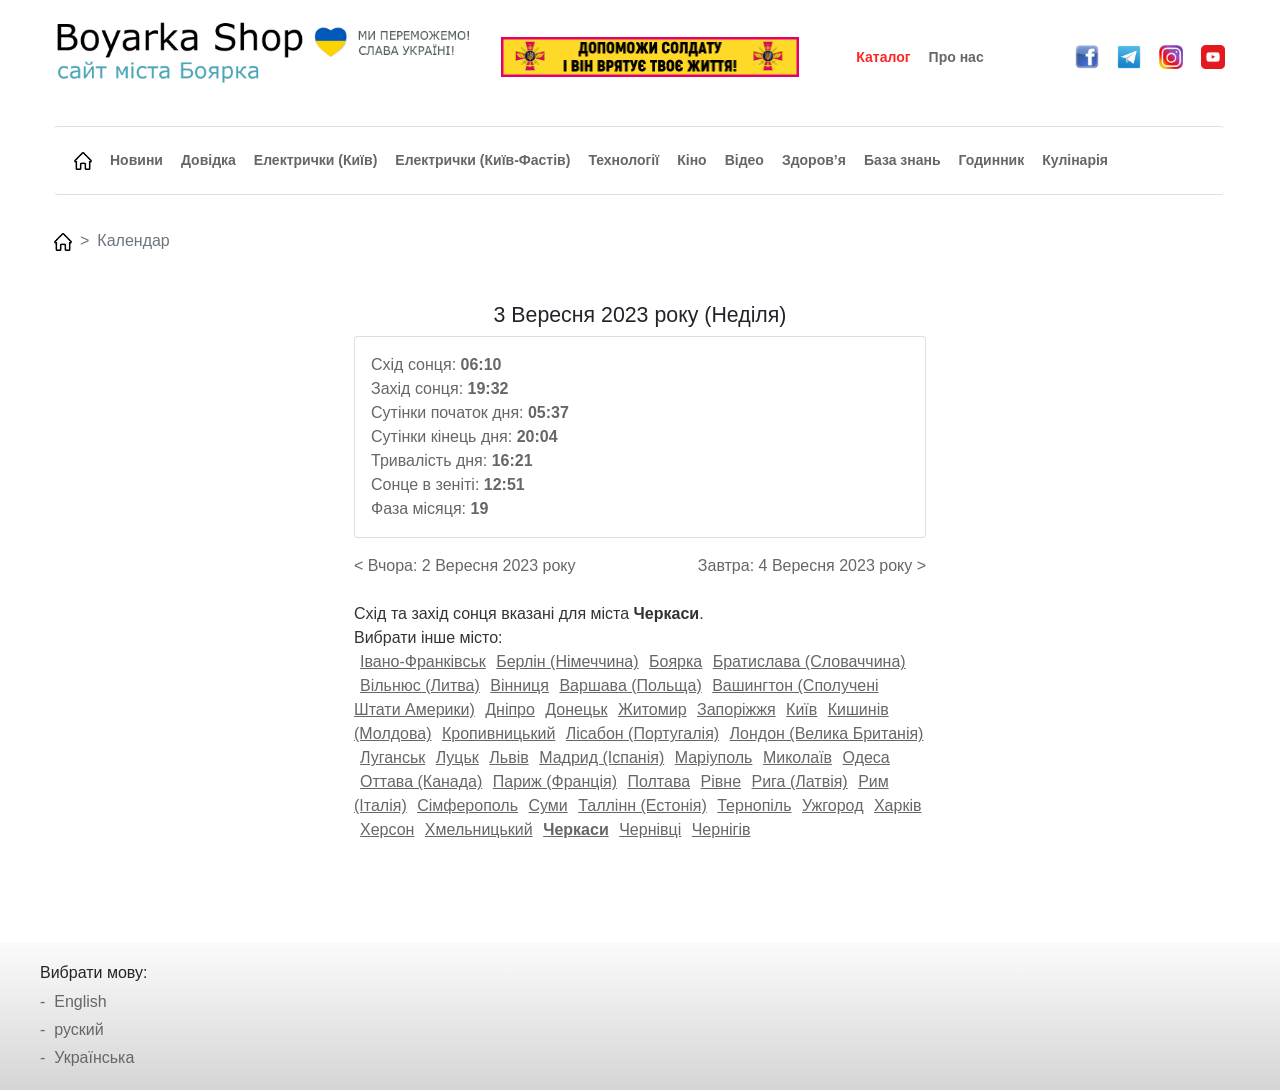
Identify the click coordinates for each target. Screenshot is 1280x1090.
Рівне (721, 781)
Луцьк (457, 757)
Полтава (658, 781)
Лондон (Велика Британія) (827, 733)
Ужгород (833, 805)
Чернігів (721, 829)
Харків (898, 805)
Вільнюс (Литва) (420, 685)
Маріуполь (714, 757)
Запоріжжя (736, 709)
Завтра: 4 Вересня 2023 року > (812, 565)
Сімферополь (467, 805)
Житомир (652, 709)
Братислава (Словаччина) (809, 661)
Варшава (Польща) (630, 685)
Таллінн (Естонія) (642, 805)
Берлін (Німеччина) (567, 661)
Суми (547, 805)
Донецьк (576, 709)
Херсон (387, 829)
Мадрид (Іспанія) (601, 757)
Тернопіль (754, 805)
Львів (508, 757)
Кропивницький (498, 733)
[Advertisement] (193, 603)
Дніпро (510, 709)
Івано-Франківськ (423, 661)
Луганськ (392, 757)
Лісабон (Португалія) (642, 733)
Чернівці (650, 829)
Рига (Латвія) (799, 781)
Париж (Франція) (555, 781)
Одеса (866, 757)
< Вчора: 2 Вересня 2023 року (465, 565)
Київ (801, 709)
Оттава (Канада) (421, 781)
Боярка (675, 661)
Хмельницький (479, 829)
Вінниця (519, 685)
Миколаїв (797, 757)
